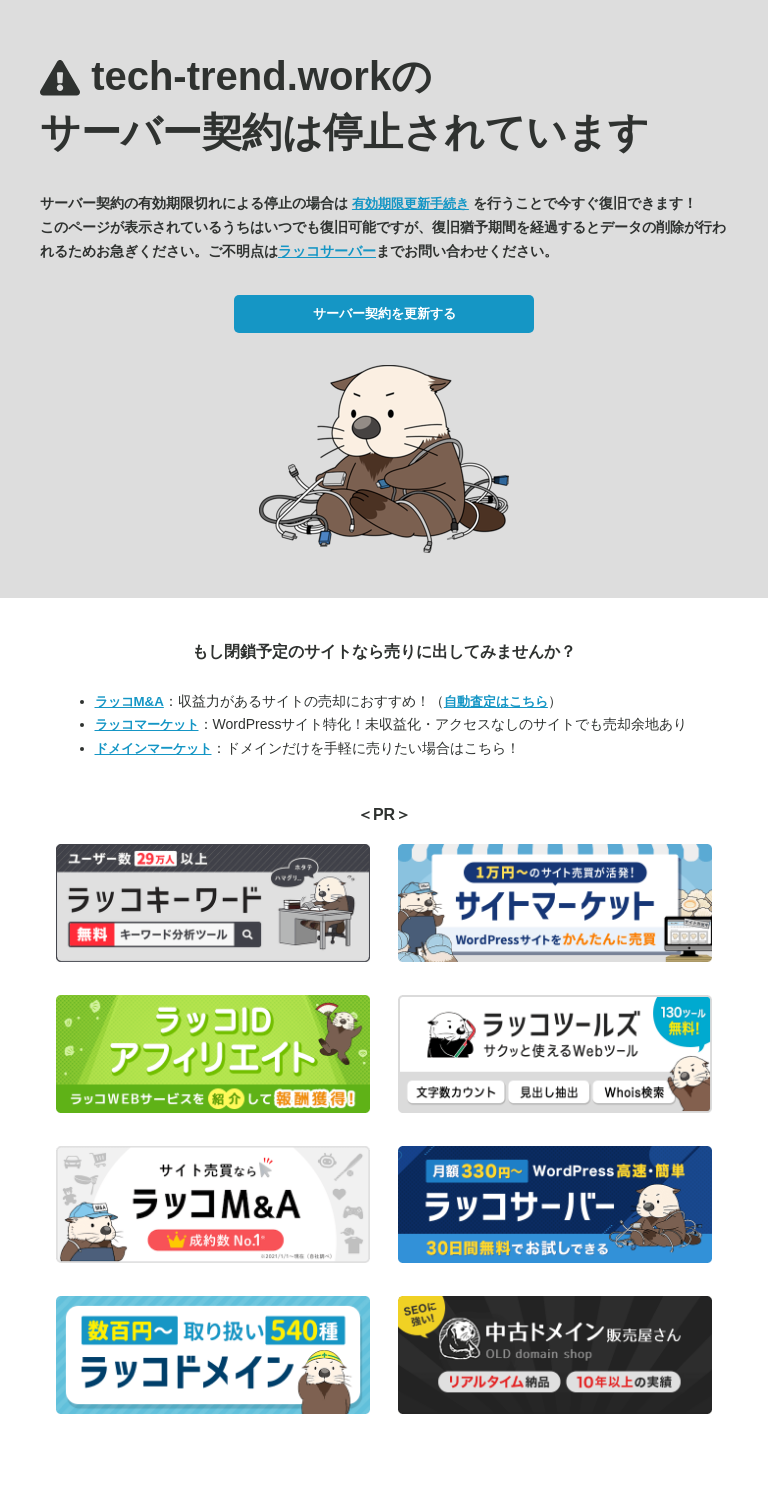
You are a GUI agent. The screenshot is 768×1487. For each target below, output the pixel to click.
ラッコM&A (129, 701)
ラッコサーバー (327, 251)
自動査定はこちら (496, 701)
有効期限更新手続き (410, 203)
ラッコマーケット (147, 724)
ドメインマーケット (153, 748)
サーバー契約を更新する (384, 313)
